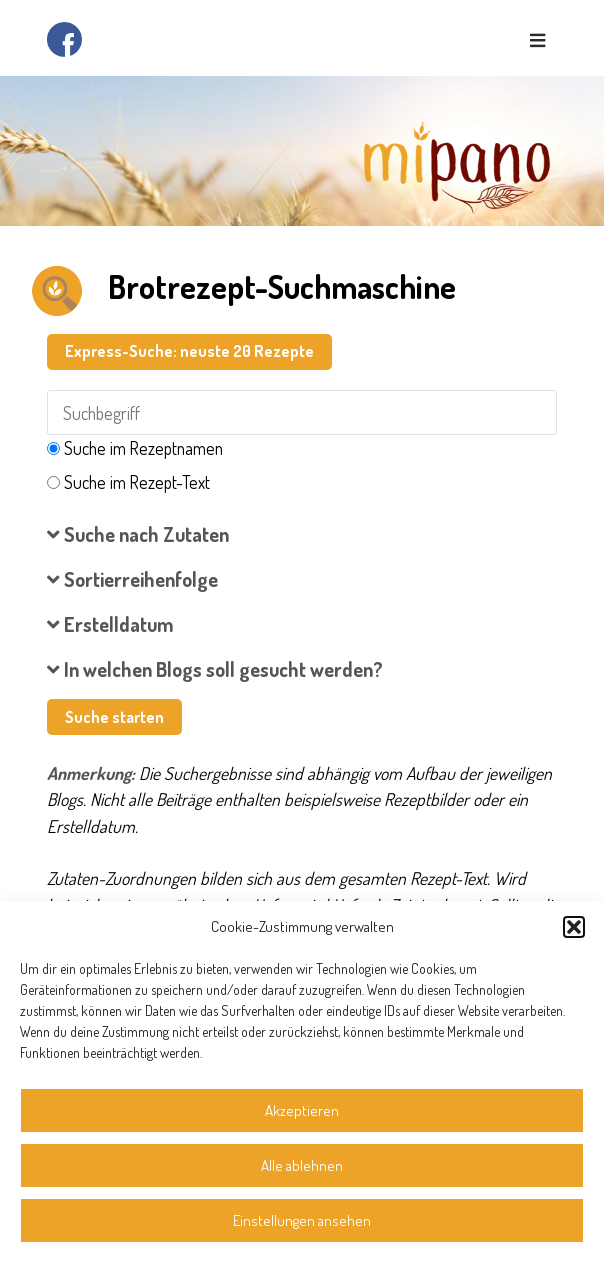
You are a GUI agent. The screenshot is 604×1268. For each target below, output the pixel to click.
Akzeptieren (302, 1110)
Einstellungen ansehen (302, 1220)
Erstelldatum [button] (110, 624)
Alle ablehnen (302, 1165)
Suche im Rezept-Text (137, 482)
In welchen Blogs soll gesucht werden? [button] (215, 669)
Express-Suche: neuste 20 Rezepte (189, 351)
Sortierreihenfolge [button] (132, 579)
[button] (574, 927)
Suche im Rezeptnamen (143, 448)
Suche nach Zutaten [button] (138, 534)
